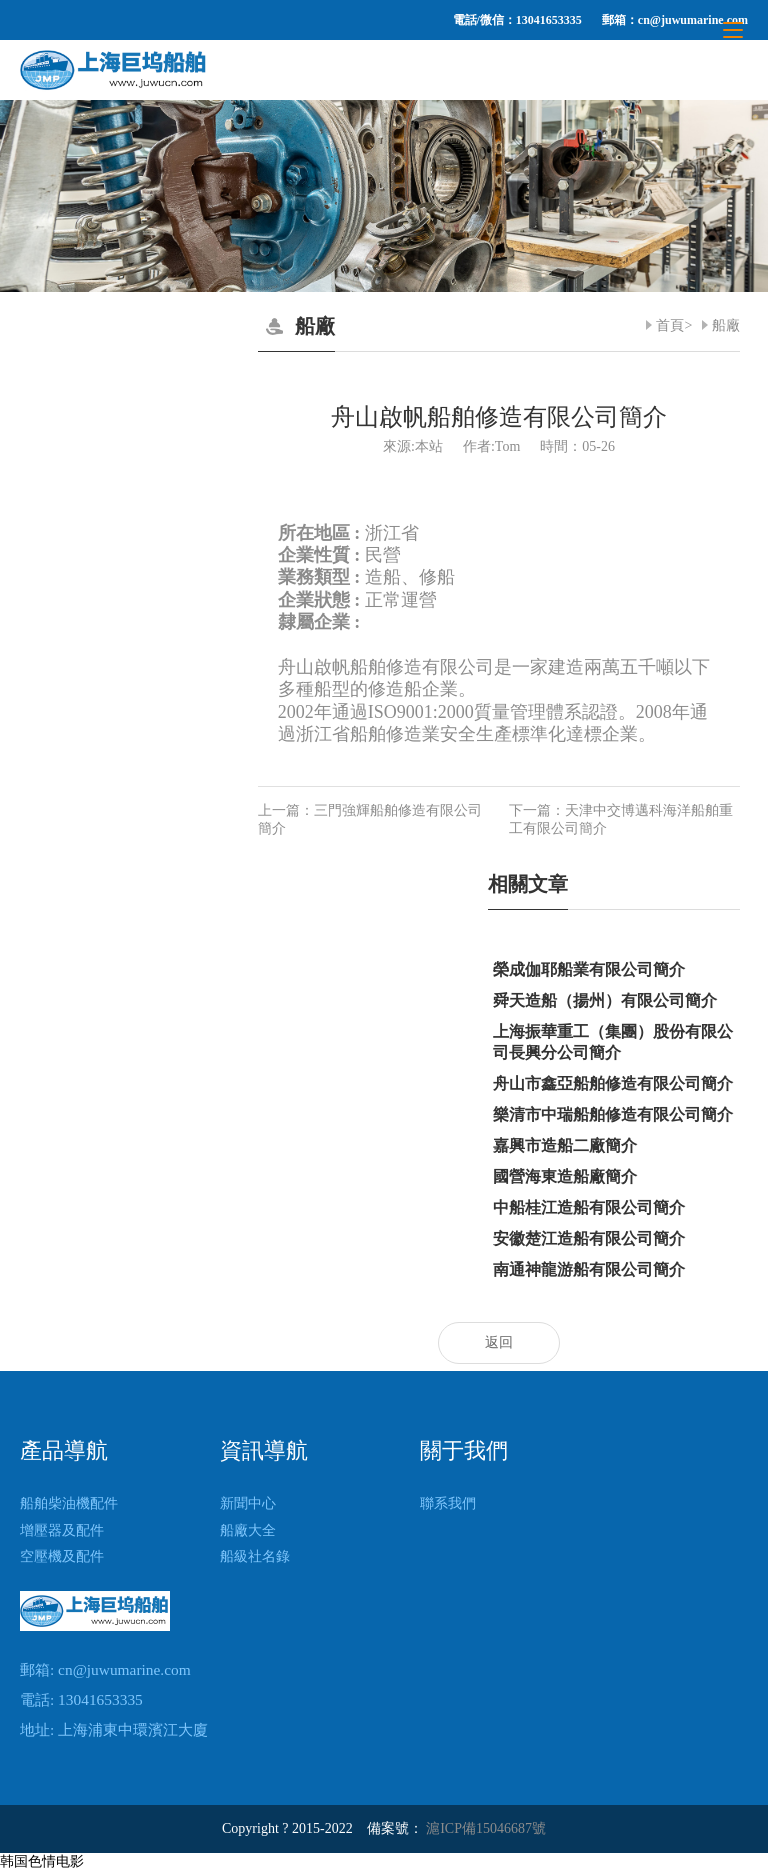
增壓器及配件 (62, 1530)
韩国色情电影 (42, 1861)
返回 (499, 1342)
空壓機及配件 (62, 1556)
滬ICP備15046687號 (486, 1828)
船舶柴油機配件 (69, 1503)
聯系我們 (448, 1503)
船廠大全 (248, 1530)
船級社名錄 (255, 1556)
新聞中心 (248, 1503)
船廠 (726, 325)
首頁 (670, 325)
